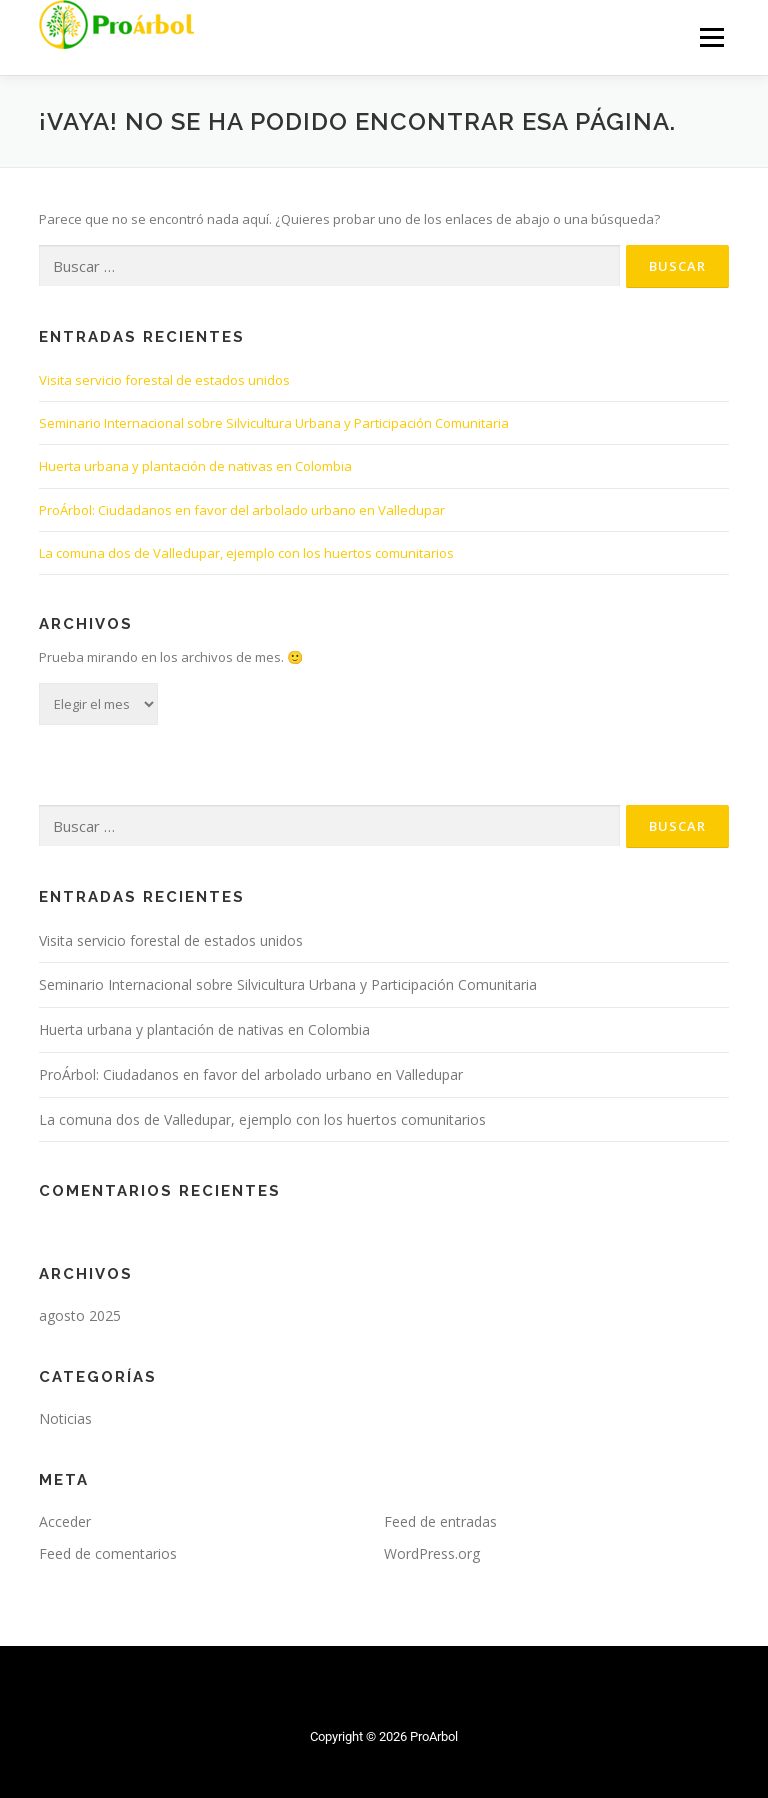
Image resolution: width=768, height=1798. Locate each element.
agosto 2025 (80, 1315)
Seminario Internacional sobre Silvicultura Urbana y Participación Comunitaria (274, 423)
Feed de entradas (440, 1521)
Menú (711, 37)
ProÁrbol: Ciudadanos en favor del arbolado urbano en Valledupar (242, 510)
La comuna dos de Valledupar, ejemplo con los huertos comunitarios (246, 553)
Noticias (65, 1418)
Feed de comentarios (108, 1553)
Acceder (65, 1521)
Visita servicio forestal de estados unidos (164, 380)
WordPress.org (432, 1553)
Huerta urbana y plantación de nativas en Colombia (195, 466)
